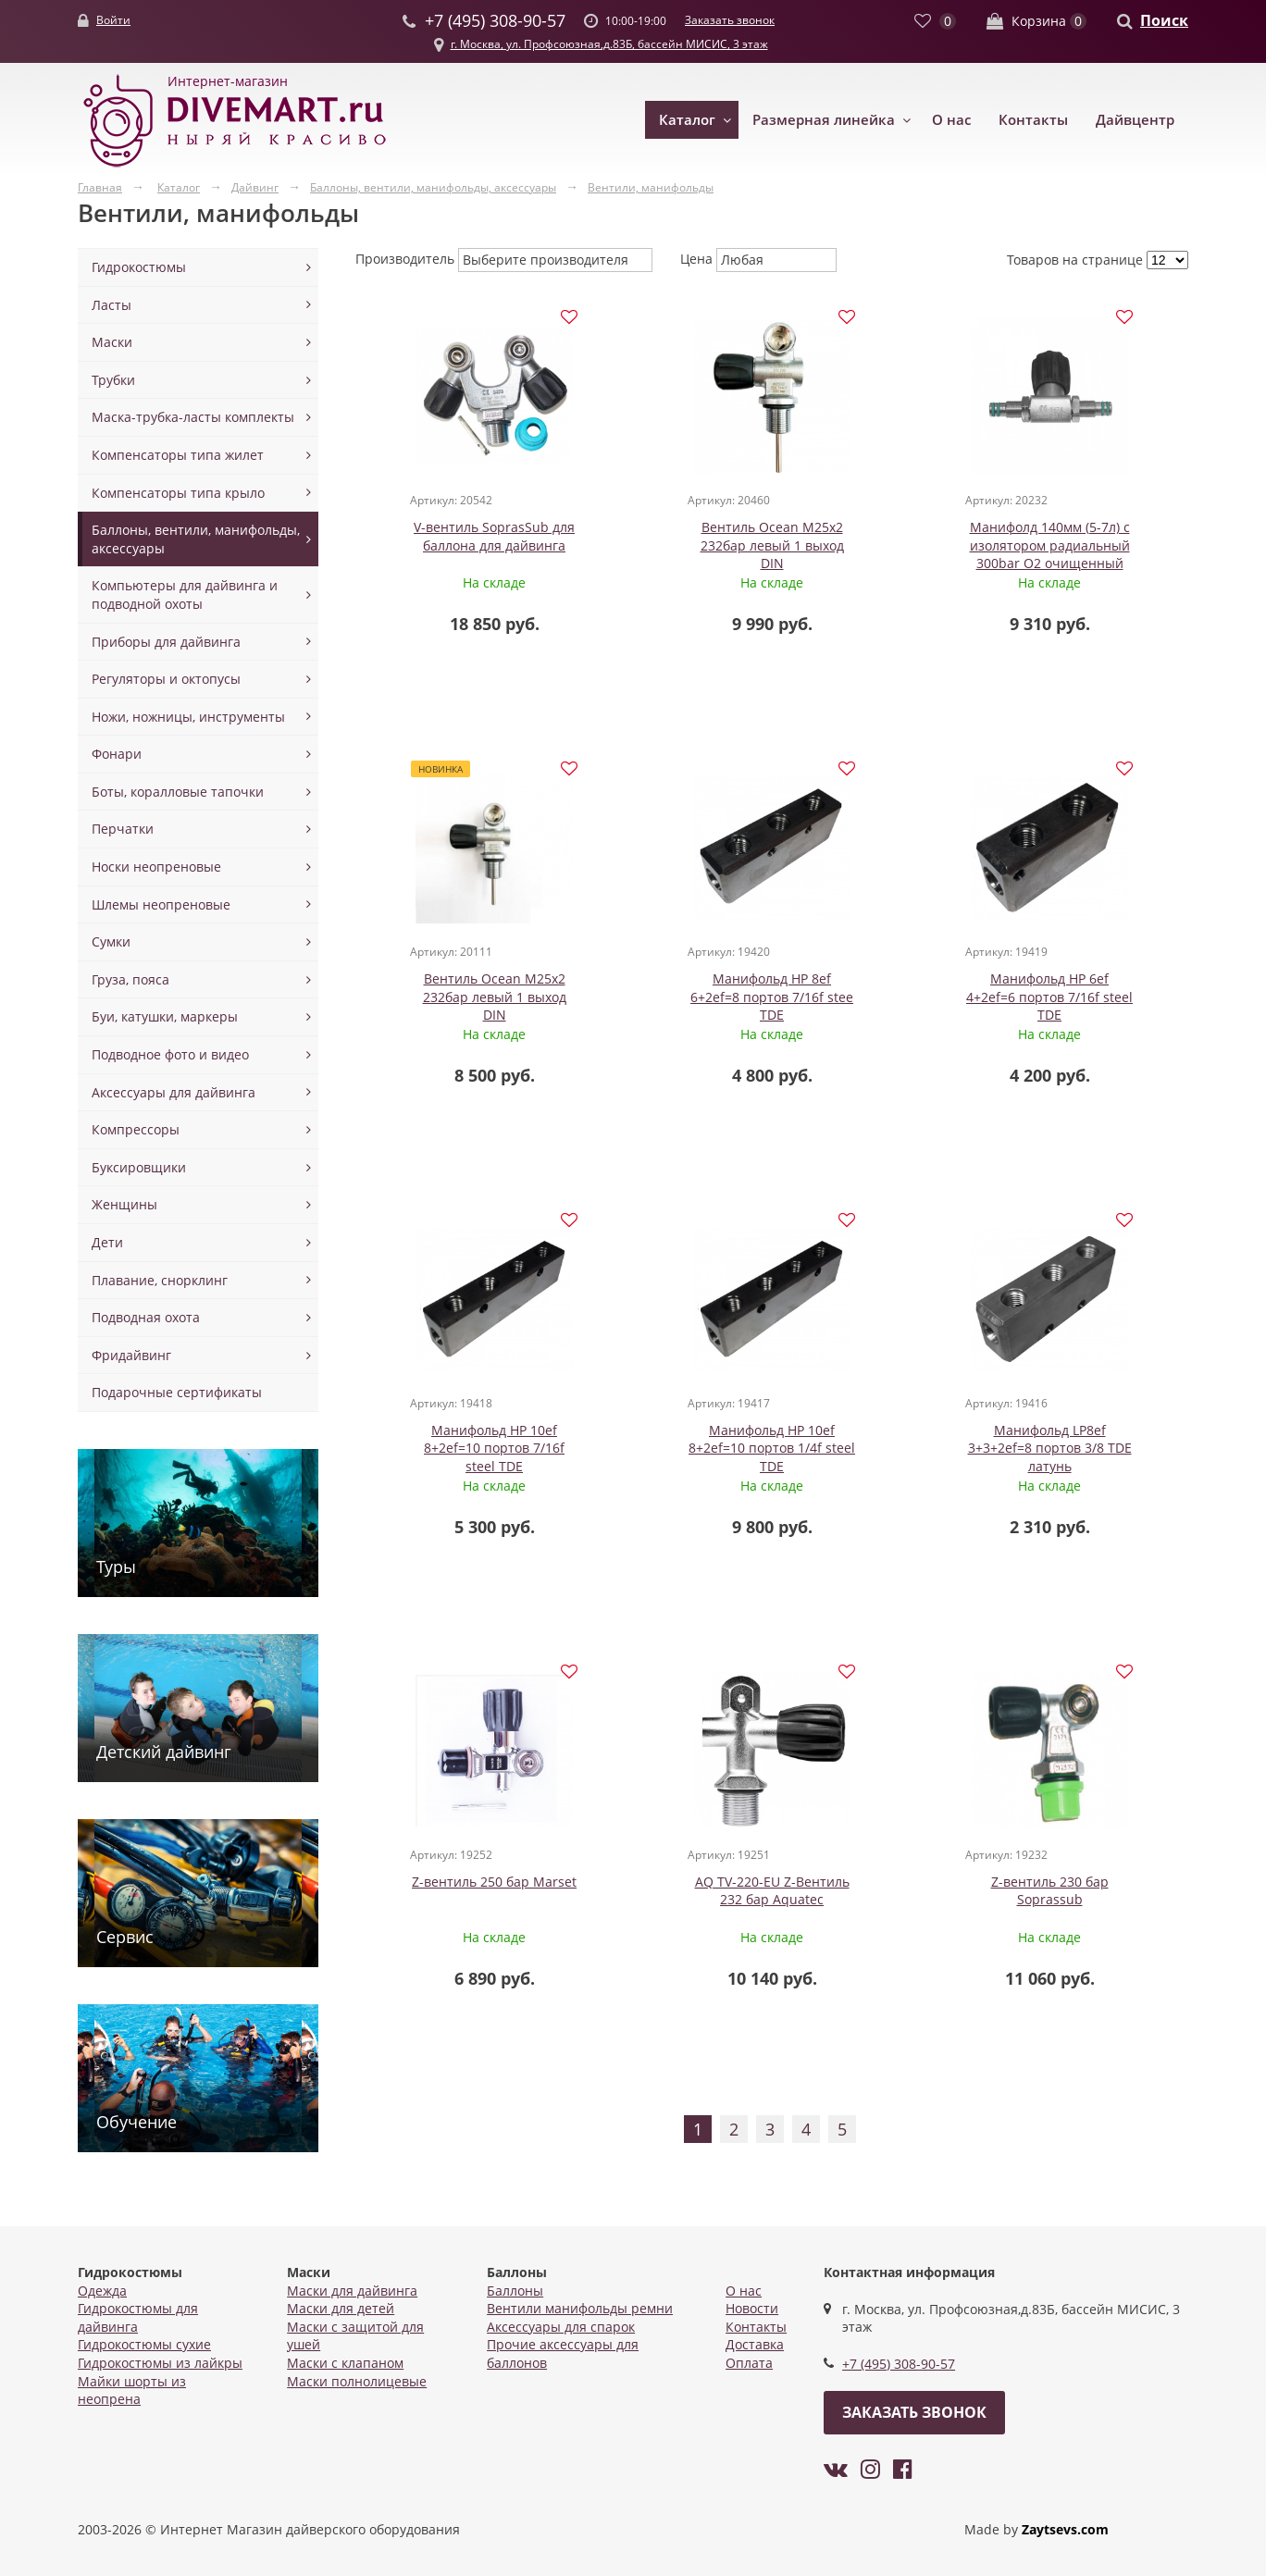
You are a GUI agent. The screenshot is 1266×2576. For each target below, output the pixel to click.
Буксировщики (139, 1167)
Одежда (102, 2290)
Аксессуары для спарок (561, 2326)
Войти (113, 20)
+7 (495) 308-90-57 (898, 2363)
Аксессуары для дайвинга (173, 1092)
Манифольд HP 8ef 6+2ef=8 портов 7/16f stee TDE (459, 998)
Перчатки (123, 828)
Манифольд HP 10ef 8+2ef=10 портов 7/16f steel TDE (875, 998)
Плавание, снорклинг (160, 1280)
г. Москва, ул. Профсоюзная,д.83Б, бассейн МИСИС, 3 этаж (609, 44)
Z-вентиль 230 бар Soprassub (1084, 1443)
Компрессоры (136, 1129)
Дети (107, 1242)
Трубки (113, 380)
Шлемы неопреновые (161, 904)
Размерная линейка (823, 119)
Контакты (1033, 119)
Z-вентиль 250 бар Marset (667, 1434)
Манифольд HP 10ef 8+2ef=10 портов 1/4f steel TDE (1083, 998)
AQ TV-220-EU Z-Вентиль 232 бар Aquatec (876, 1443)
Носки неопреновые (156, 866)
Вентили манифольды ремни (580, 2308)
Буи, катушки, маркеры (165, 1016)
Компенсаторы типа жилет (178, 455)
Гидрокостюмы (139, 267)
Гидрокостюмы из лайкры (160, 2363)
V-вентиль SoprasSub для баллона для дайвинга (459, 537)
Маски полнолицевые (357, 2381)
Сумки (111, 941)
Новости (752, 2308)
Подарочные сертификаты (177, 1392)
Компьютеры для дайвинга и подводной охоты (185, 594)
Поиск (1164, 20)
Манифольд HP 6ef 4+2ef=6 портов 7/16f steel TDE (667, 998)
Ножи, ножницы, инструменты (188, 716)
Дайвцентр (1135, 119)
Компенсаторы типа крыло (178, 493)
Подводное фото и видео (170, 1054)
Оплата (749, 2363)
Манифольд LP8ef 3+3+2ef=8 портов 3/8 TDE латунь (459, 1452)
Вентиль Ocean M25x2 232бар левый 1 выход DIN (667, 546)
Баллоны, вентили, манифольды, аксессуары (196, 539)
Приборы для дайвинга (166, 641)
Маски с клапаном (345, 2363)
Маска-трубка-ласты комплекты (193, 417)
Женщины (124, 1204)
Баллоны (515, 2290)
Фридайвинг (131, 1355)
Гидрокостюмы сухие (144, 2344)
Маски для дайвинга (352, 2290)
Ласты (111, 305)
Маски (112, 342)
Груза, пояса (130, 979)
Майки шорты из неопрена (132, 2390)
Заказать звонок (730, 20)
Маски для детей (340, 2308)
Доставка (755, 2344)
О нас (951, 119)
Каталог (687, 119)
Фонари (117, 753)
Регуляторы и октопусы (166, 678)
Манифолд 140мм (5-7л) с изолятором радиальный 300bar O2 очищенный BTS (876, 555)
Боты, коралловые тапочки (178, 791)
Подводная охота (146, 1317)
